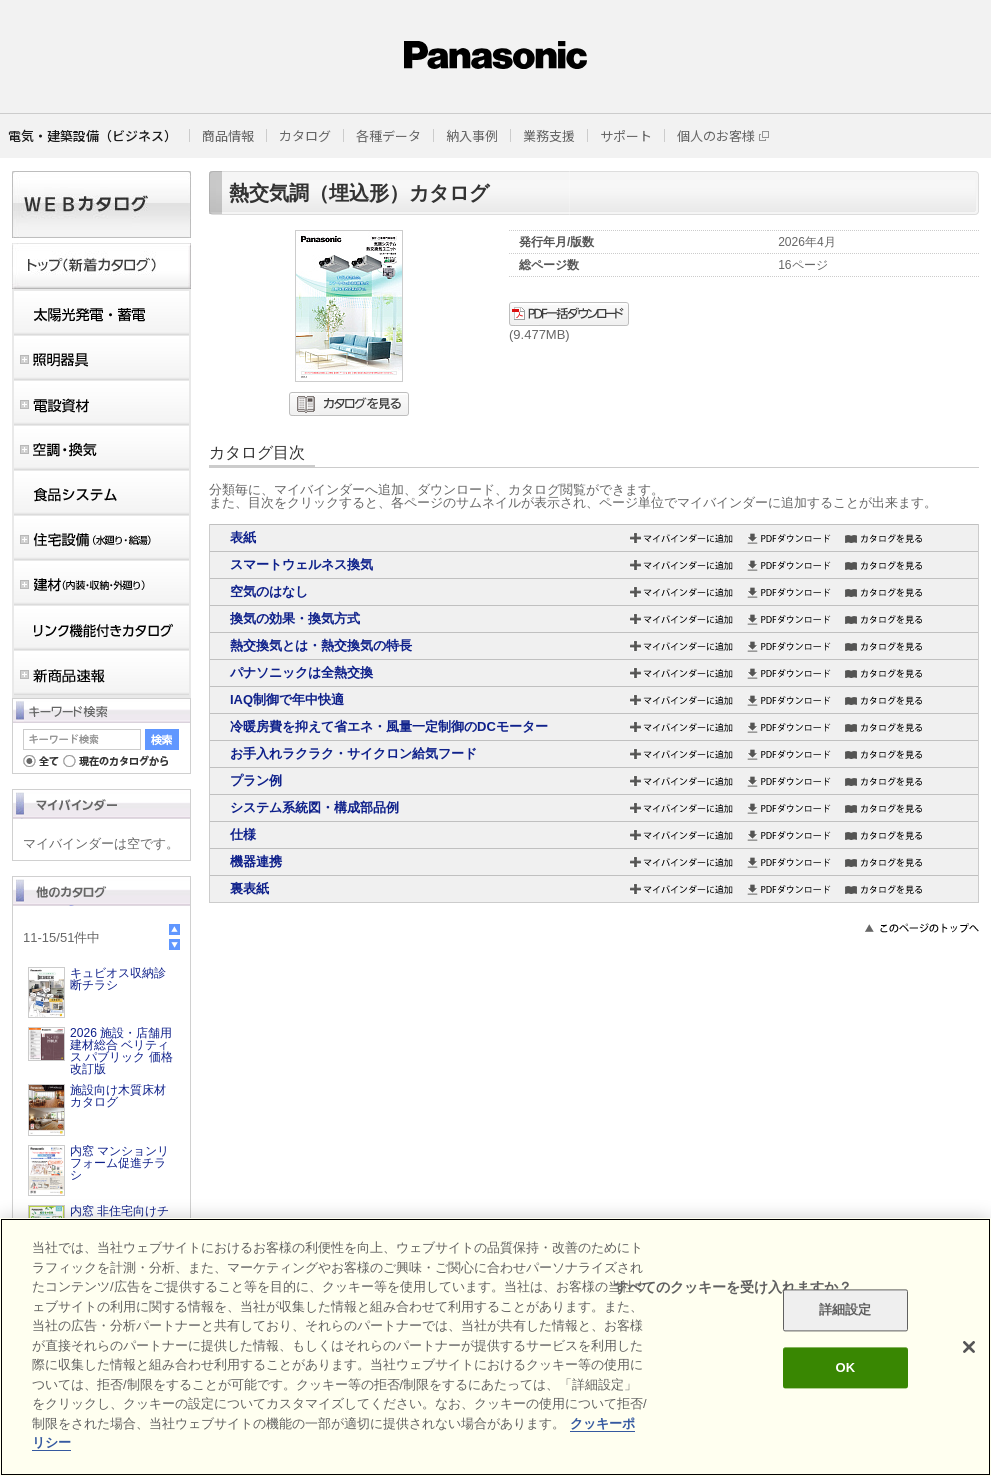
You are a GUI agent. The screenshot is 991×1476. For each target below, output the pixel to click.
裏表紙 (249, 888)
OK (845, 1367)
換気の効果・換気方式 (295, 618)
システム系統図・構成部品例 (314, 807)
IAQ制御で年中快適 (287, 699)
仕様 (243, 834)
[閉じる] (969, 1347)
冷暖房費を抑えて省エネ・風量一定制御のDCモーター (389, 726)
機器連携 (256, 861)
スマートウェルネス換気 (301, 564)
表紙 (243, 537)
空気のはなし (269, 591)
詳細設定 (845, 1310)
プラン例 (256, 780)
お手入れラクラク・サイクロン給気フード (353, 753)
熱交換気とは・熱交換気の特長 (321, 645)
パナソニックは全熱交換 (301, 672)
